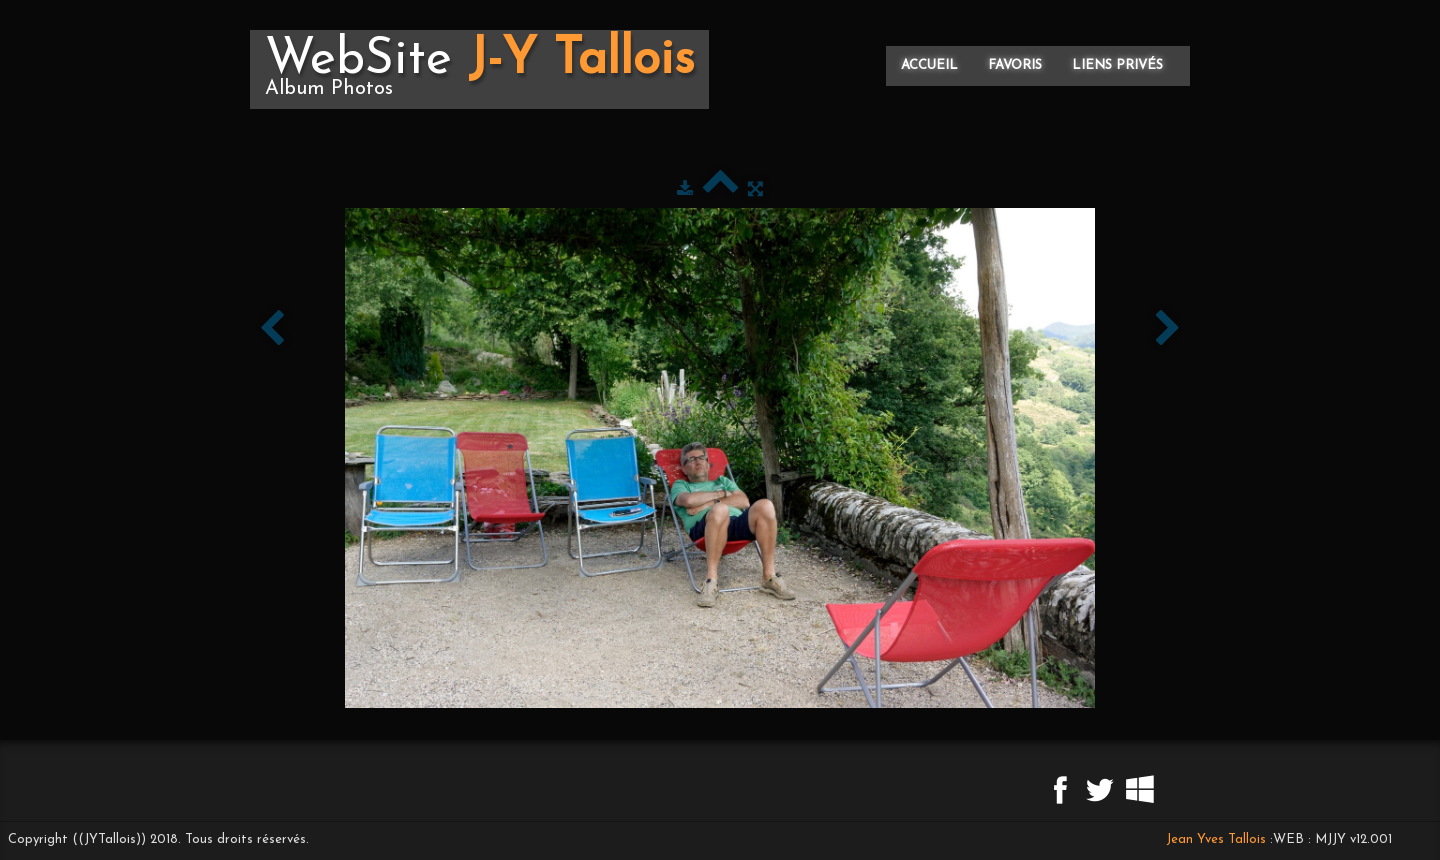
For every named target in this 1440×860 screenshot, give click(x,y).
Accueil (929, 65)
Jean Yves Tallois (1216, 839)
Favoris (1015, 65)
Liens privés (1117, 65)
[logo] (479, 69)
